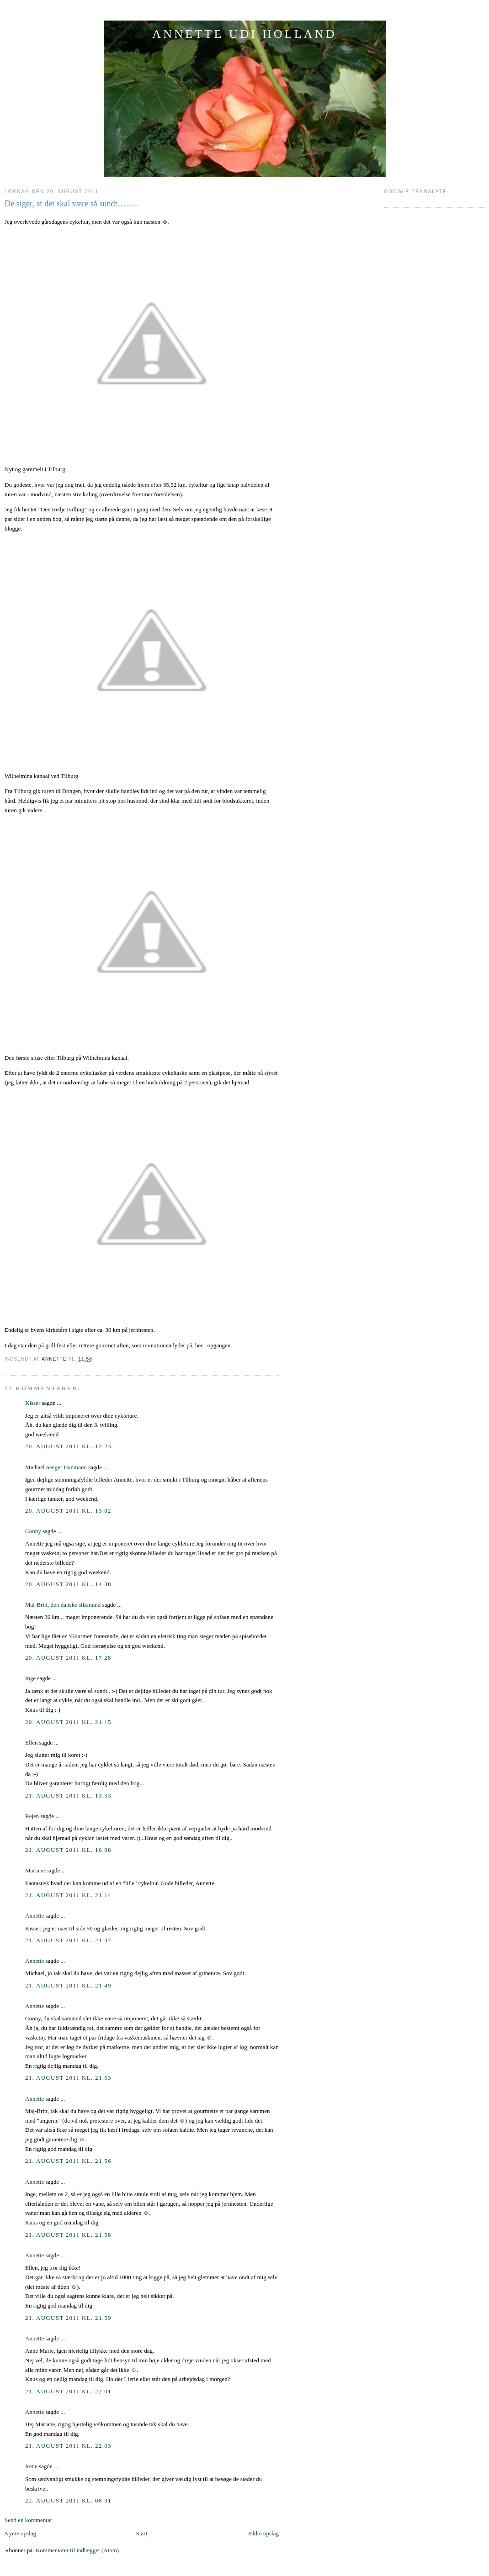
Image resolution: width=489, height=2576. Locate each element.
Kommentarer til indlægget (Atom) (77, 2550)
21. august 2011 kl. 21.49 (68, 1985)
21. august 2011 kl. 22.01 (68, 2391)
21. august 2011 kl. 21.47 (68, 1940)
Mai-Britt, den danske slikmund (63, 1604)
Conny (33, 1531)
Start (142, 2533)
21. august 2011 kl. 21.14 (68, 1895)
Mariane (35, 1870)
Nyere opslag (20, 2533)
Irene (31, 2466)
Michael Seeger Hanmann (56, 1467)
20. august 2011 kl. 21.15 (68, 1722)
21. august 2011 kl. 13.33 (68, 1795)
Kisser (32, 1402)
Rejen (32, 1816)
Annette (34, 1915)
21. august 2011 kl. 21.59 (68, 2317)
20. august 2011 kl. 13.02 (68, 1510)
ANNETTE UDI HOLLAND (244, 34)
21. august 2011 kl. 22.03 (68, 2445)
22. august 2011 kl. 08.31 (68, 2500)
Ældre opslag (263, 2533)
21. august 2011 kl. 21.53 (68, 2077)
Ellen (31, 1742)
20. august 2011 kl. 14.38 (68, 1584)
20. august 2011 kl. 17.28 (68, 1657)
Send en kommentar (28, 2520)
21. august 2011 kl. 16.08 (68, 1849)
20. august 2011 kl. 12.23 (68, 1446)
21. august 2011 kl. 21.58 (68, 2234)
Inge (30, 1678)
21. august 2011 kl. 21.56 (68, 2160)
